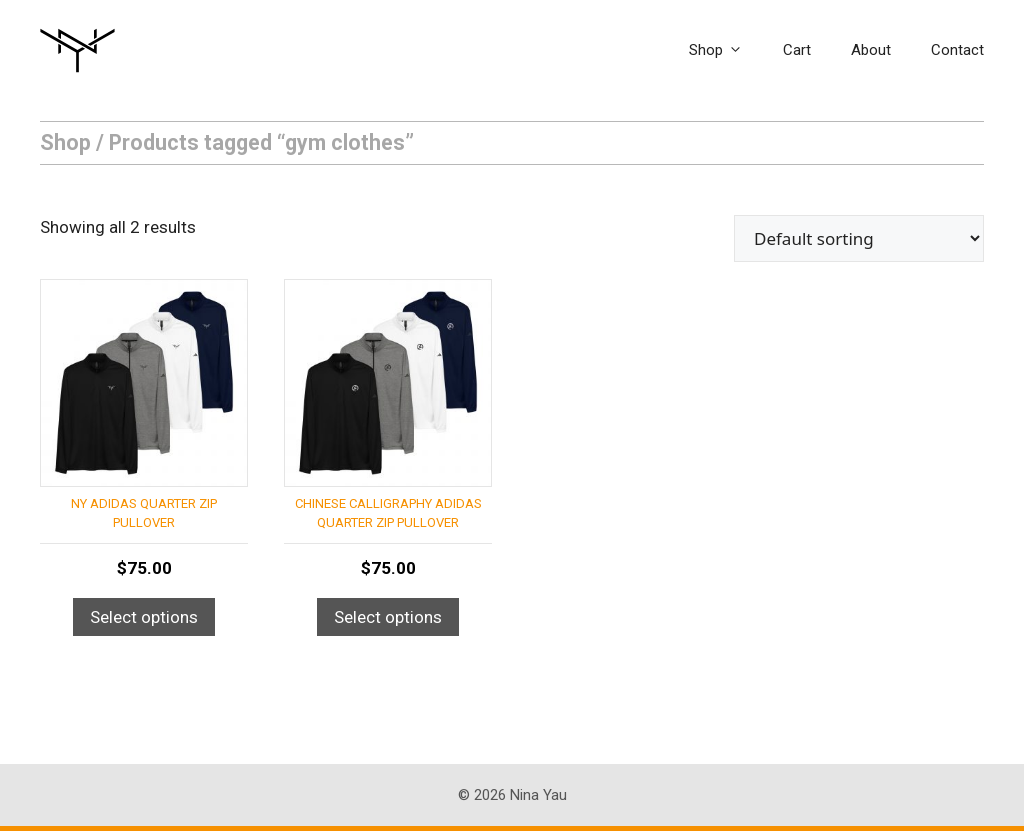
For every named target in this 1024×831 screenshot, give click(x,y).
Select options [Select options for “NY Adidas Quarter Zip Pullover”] (144, 617)
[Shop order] (859, 238)
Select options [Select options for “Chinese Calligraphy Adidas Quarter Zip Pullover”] (388, 617)
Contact (957, 50)
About (871, 50)
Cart (797, 50)
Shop (726, 50)
